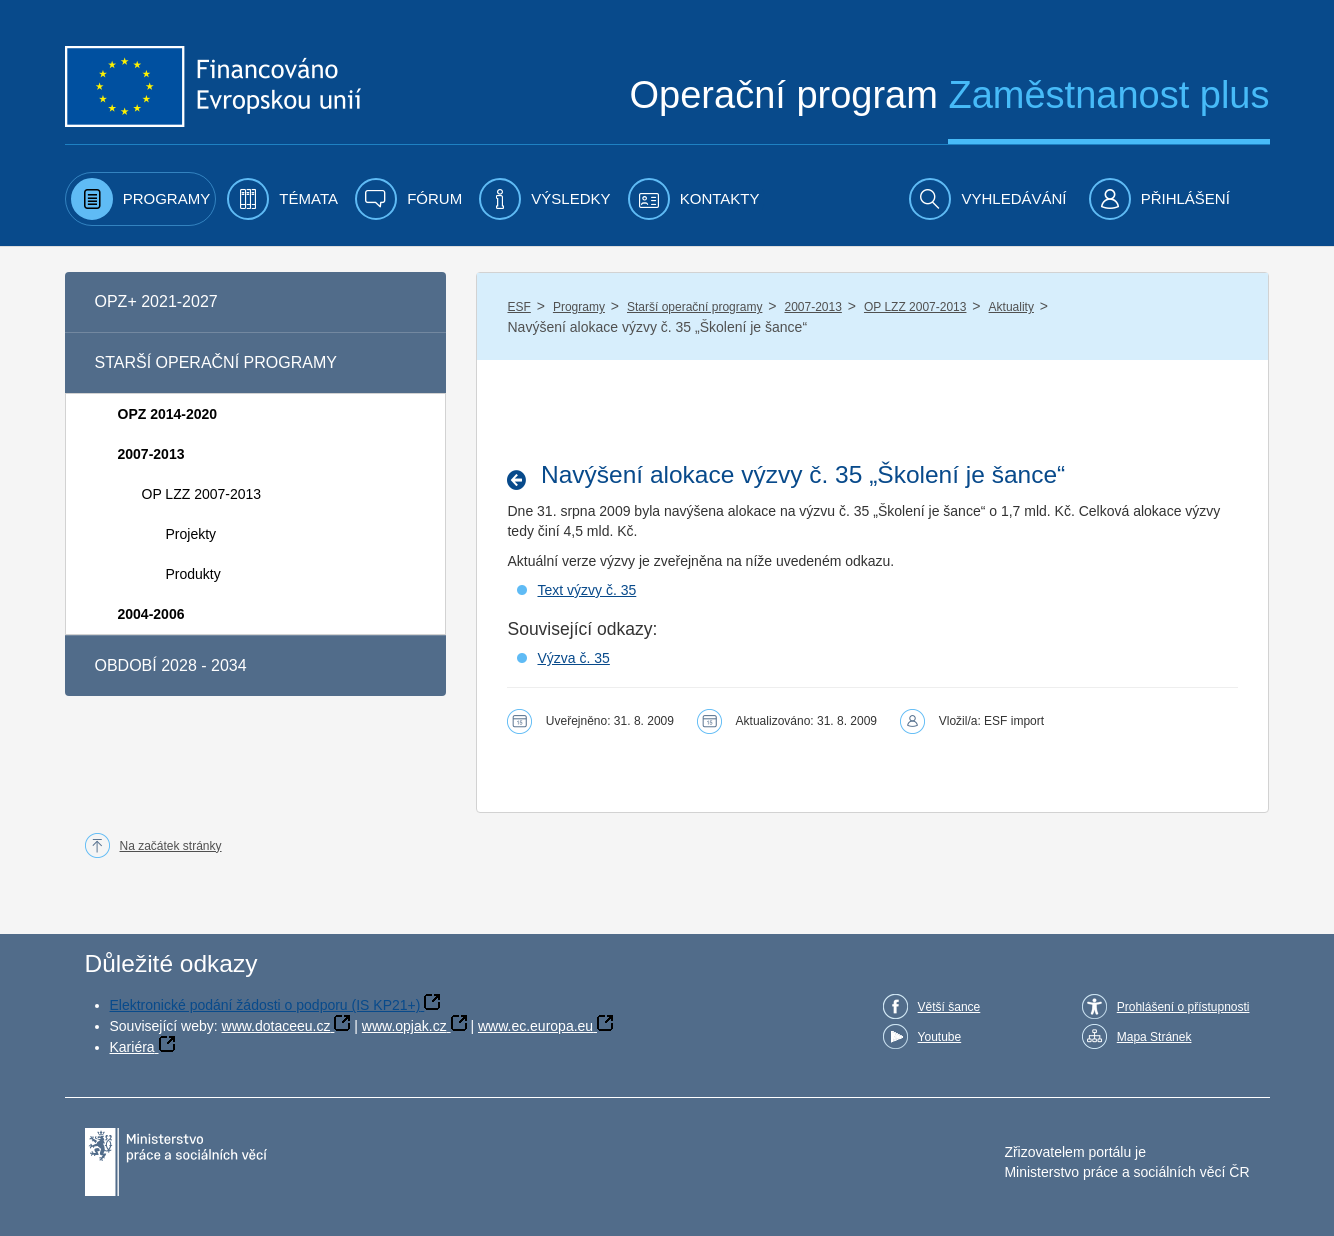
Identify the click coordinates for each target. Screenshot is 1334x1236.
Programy (579, 307)
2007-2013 (812, 307)
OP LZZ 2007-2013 (915, 307)
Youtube (940, 1037)
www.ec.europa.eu (535, 1026)
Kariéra (132, 1047)
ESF (518, 307)
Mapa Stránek (1154, 1037)
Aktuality (1011, 307)
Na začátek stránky (171, 846)
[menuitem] (141, 199)
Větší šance (949, 1007)
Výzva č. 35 (573, 658)
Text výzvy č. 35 (586, 590)
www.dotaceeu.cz (276, 1026)
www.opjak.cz (404, 1026)
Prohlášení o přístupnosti (1183, 1007)
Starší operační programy (694, 307)
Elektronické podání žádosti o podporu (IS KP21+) (265, 1005)
